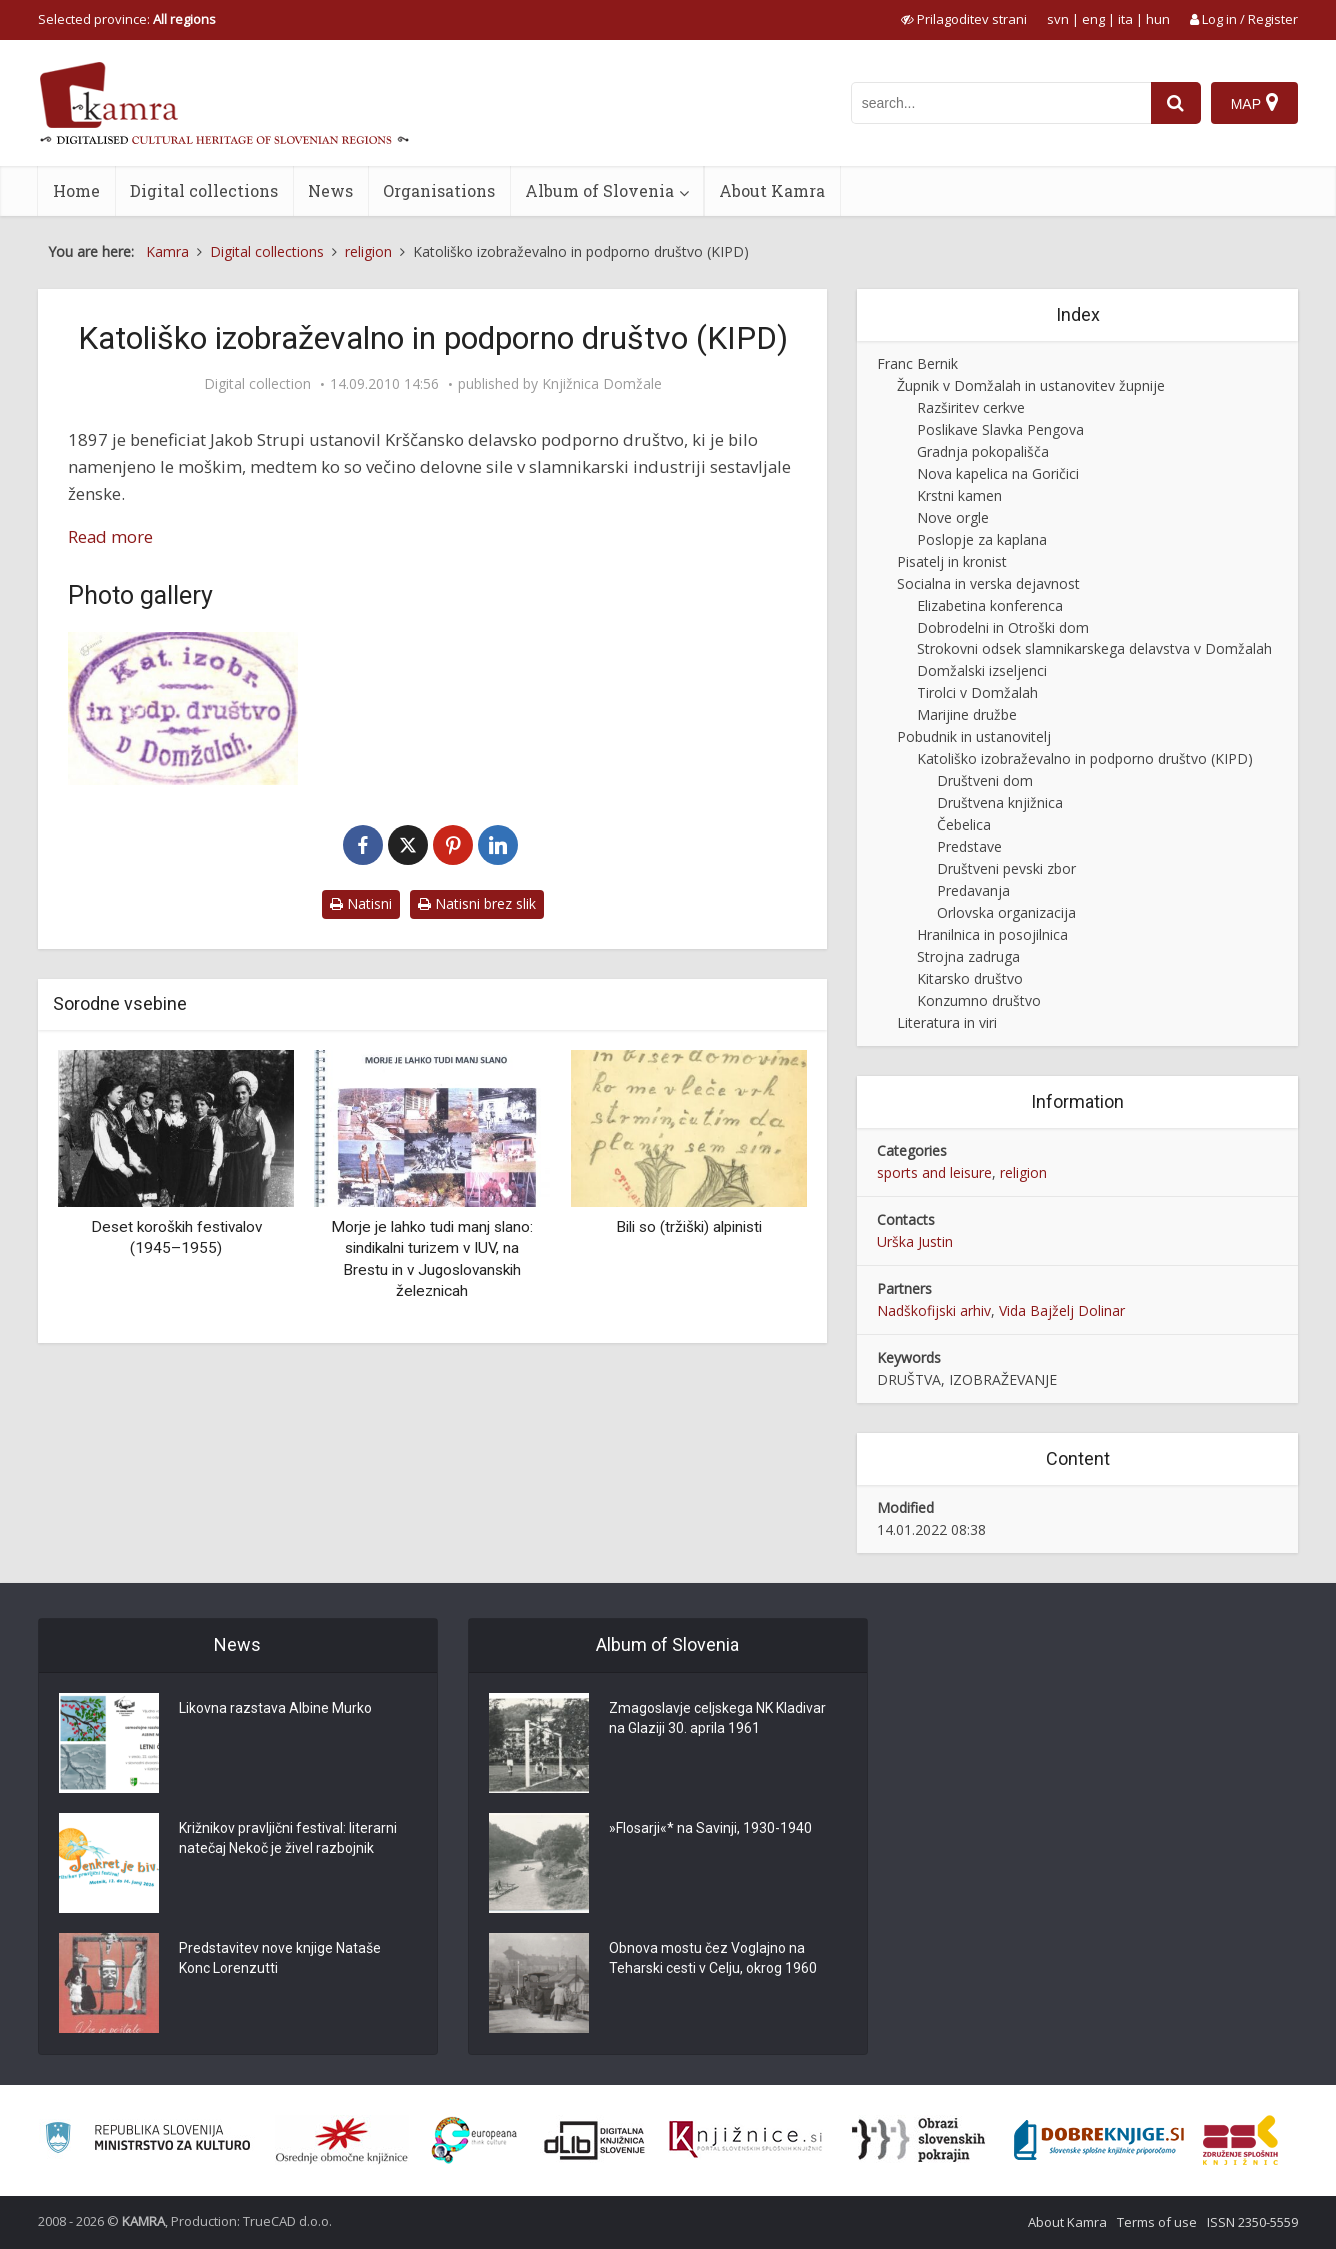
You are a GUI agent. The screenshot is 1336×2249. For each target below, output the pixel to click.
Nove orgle (953, 517)
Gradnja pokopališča (983, 451)
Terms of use (1157, 2222)
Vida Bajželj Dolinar (1062, 1310)
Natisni (361, 903)
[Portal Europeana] (474, 2140)
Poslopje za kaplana (982, 539)
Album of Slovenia (599, 190)
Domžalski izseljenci (982, 670)
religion (1023, 1172)
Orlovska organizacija (1006, 912)
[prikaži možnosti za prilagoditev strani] (964, 19)
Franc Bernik (917, 363)
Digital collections (204, 190)
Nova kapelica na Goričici (998, 473)
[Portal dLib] (595, 2140)
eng (1093, 19)
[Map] (1254, 103)
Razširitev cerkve (971, 407)
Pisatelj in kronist (952, 561)
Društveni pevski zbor (1006, 868)
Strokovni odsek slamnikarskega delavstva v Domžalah (1094, 648)
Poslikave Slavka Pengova (1000, 429)
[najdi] (1176, 103)
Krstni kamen (959, 495)
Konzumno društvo (979, 1000)
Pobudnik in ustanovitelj (974, 736)
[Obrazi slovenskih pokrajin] (918, 2140)
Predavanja (973, 890)
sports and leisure (934, 1172)
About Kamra (772, 190)
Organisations (439, 190)
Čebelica (964, 824)
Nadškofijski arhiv (934, 1310)
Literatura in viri (947, 1022)
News (330, 190)
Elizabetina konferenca (990, 605)
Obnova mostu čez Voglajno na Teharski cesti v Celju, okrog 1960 (713, 1958)
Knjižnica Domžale (602, 384)
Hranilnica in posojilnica (992, 934)
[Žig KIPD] (183, 708)
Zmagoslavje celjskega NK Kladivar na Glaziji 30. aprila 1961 (717, 1718)
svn (1058, 19)
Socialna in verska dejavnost (988, 583)
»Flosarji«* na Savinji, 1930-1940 (710, 1828)
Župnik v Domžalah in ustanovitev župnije (1031, 385)
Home (76, 190)
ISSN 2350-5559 (1252, 2222)
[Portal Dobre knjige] (1099, 2140)
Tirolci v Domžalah (977, 692)
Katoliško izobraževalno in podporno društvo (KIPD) (1085, 758)
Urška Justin (915, 1241)
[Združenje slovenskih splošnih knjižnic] (745, 2140)
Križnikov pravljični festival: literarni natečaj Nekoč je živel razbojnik (288, 1838)
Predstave (969, 846)
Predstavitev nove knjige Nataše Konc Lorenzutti (280, 1958)
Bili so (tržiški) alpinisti (689, 1227)
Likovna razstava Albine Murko (275, 1708)
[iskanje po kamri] (1001, 103)
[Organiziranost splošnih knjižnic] (342, 2140)
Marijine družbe (967, 714)
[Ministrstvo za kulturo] (147, 2140)
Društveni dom (985, 780)
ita (1125, 19)
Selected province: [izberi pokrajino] (127, 19)
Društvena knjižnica (1000, 802)
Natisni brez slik (477, 903)
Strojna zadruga (968, 956)
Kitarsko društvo (970, 978)
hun (1158, 19)
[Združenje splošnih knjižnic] (1240, 2140)
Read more (110, 536)
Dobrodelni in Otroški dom (1003, 627)
